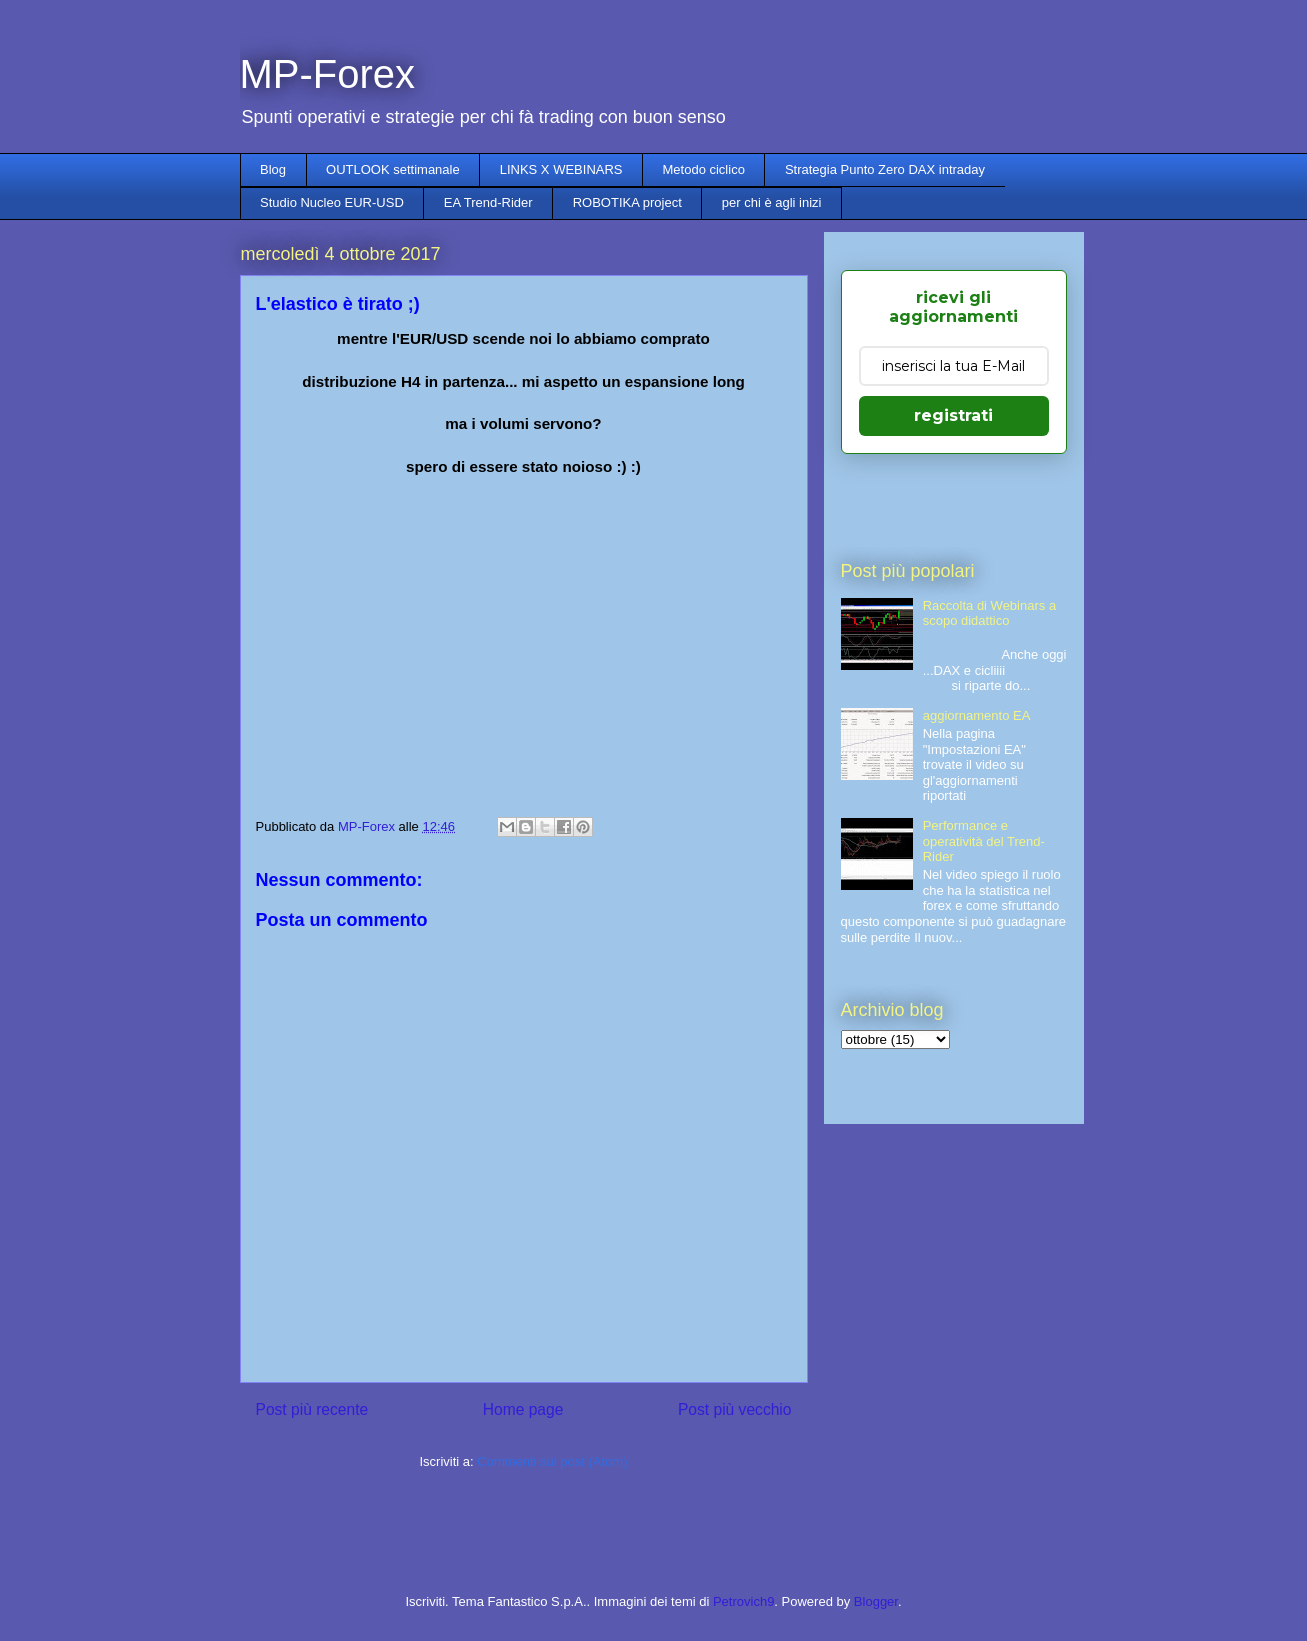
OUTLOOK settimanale (393, 169)
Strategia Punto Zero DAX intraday (885, 169)
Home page (523, 1409)
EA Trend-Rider (488, 202)
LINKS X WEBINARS (561, 169)
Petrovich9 (743, 1601)
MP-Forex (328, 74)
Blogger (876, 1601)
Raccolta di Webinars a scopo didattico (989, 613)
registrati (953, 415)
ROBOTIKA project (627, 202)
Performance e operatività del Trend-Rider (984, 841)
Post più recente (312, 1409)
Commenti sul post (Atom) (552, 1461)
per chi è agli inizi (772, 202)
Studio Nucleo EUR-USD (332, 202)
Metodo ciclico (704, 169)
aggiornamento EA (977, 715)
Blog (273, 169)
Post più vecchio (735, 1409)
